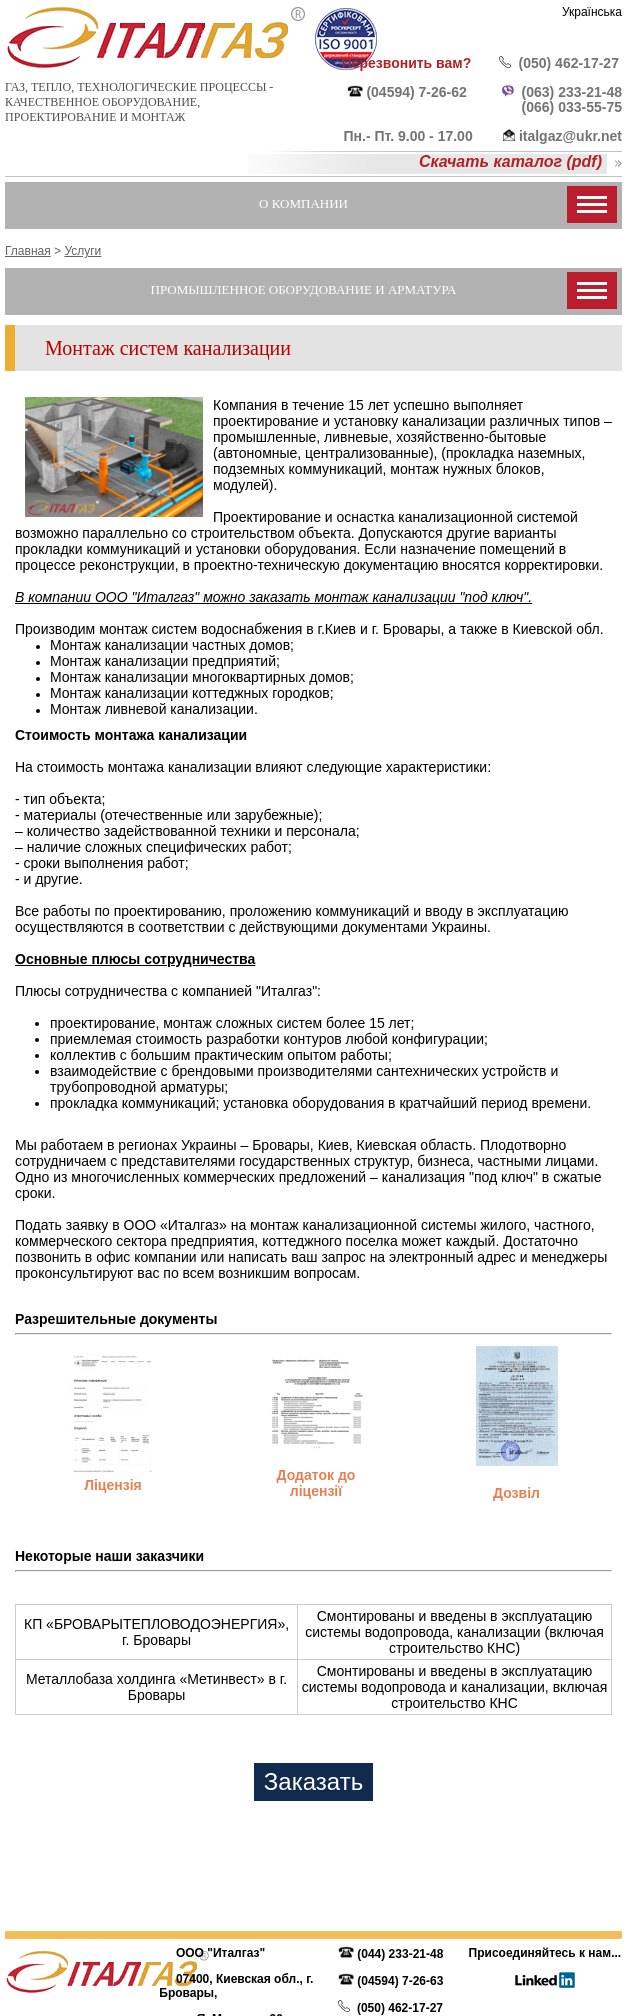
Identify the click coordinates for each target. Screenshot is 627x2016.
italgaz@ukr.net (570, 136)
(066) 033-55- (564, 107)
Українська (592, 12)
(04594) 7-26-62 (416, 92)
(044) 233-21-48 (400, 1954)
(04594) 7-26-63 (400, 1981)
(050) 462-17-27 (569, 63)
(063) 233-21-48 (572, 92)
